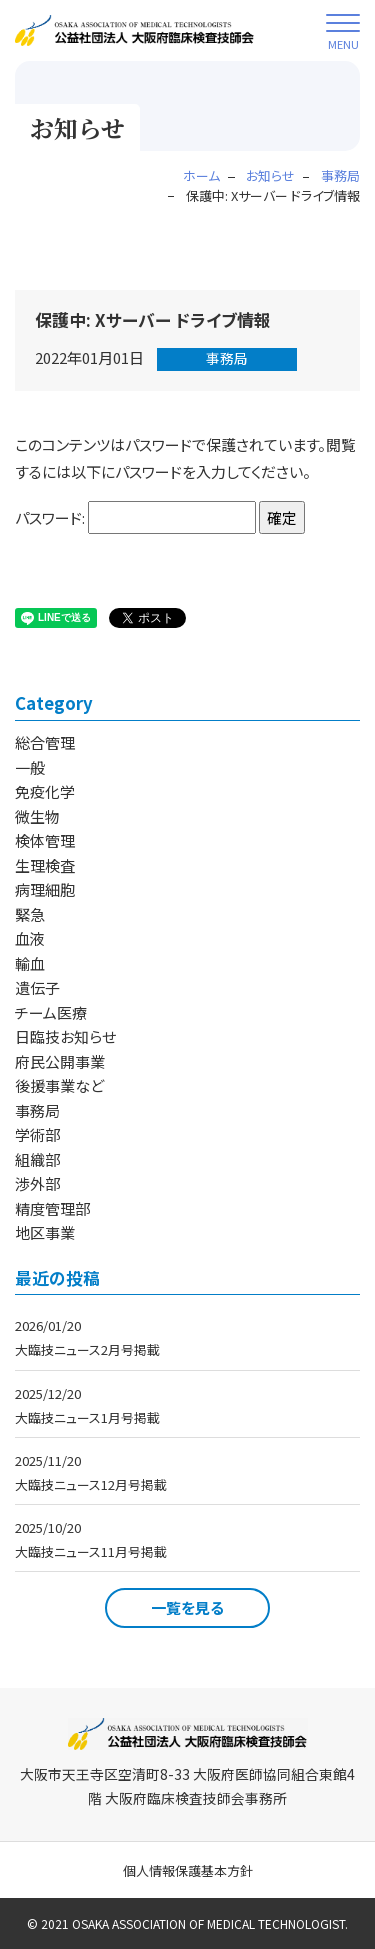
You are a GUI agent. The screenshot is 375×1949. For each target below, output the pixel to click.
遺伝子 (37, 987)
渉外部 (37, 1183)
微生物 (37, 816)
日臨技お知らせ (65, 1036)
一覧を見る (187, 1607)
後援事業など (59, 1085)
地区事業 (45, 1232)
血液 (30, 938)
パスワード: (135, 517)
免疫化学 (45, 791)
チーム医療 (51, 1012)
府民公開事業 (60, 1061)
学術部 (37, 1134)
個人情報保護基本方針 (188, 1870)
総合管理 (45, 742)
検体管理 (45, 840)
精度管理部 (52, 1208)
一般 (30, 767)
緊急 (30, 914)
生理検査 (45, 865)
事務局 (227, 358)
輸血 (30, 963)
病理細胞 (45, 889)
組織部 (37, 1159)
